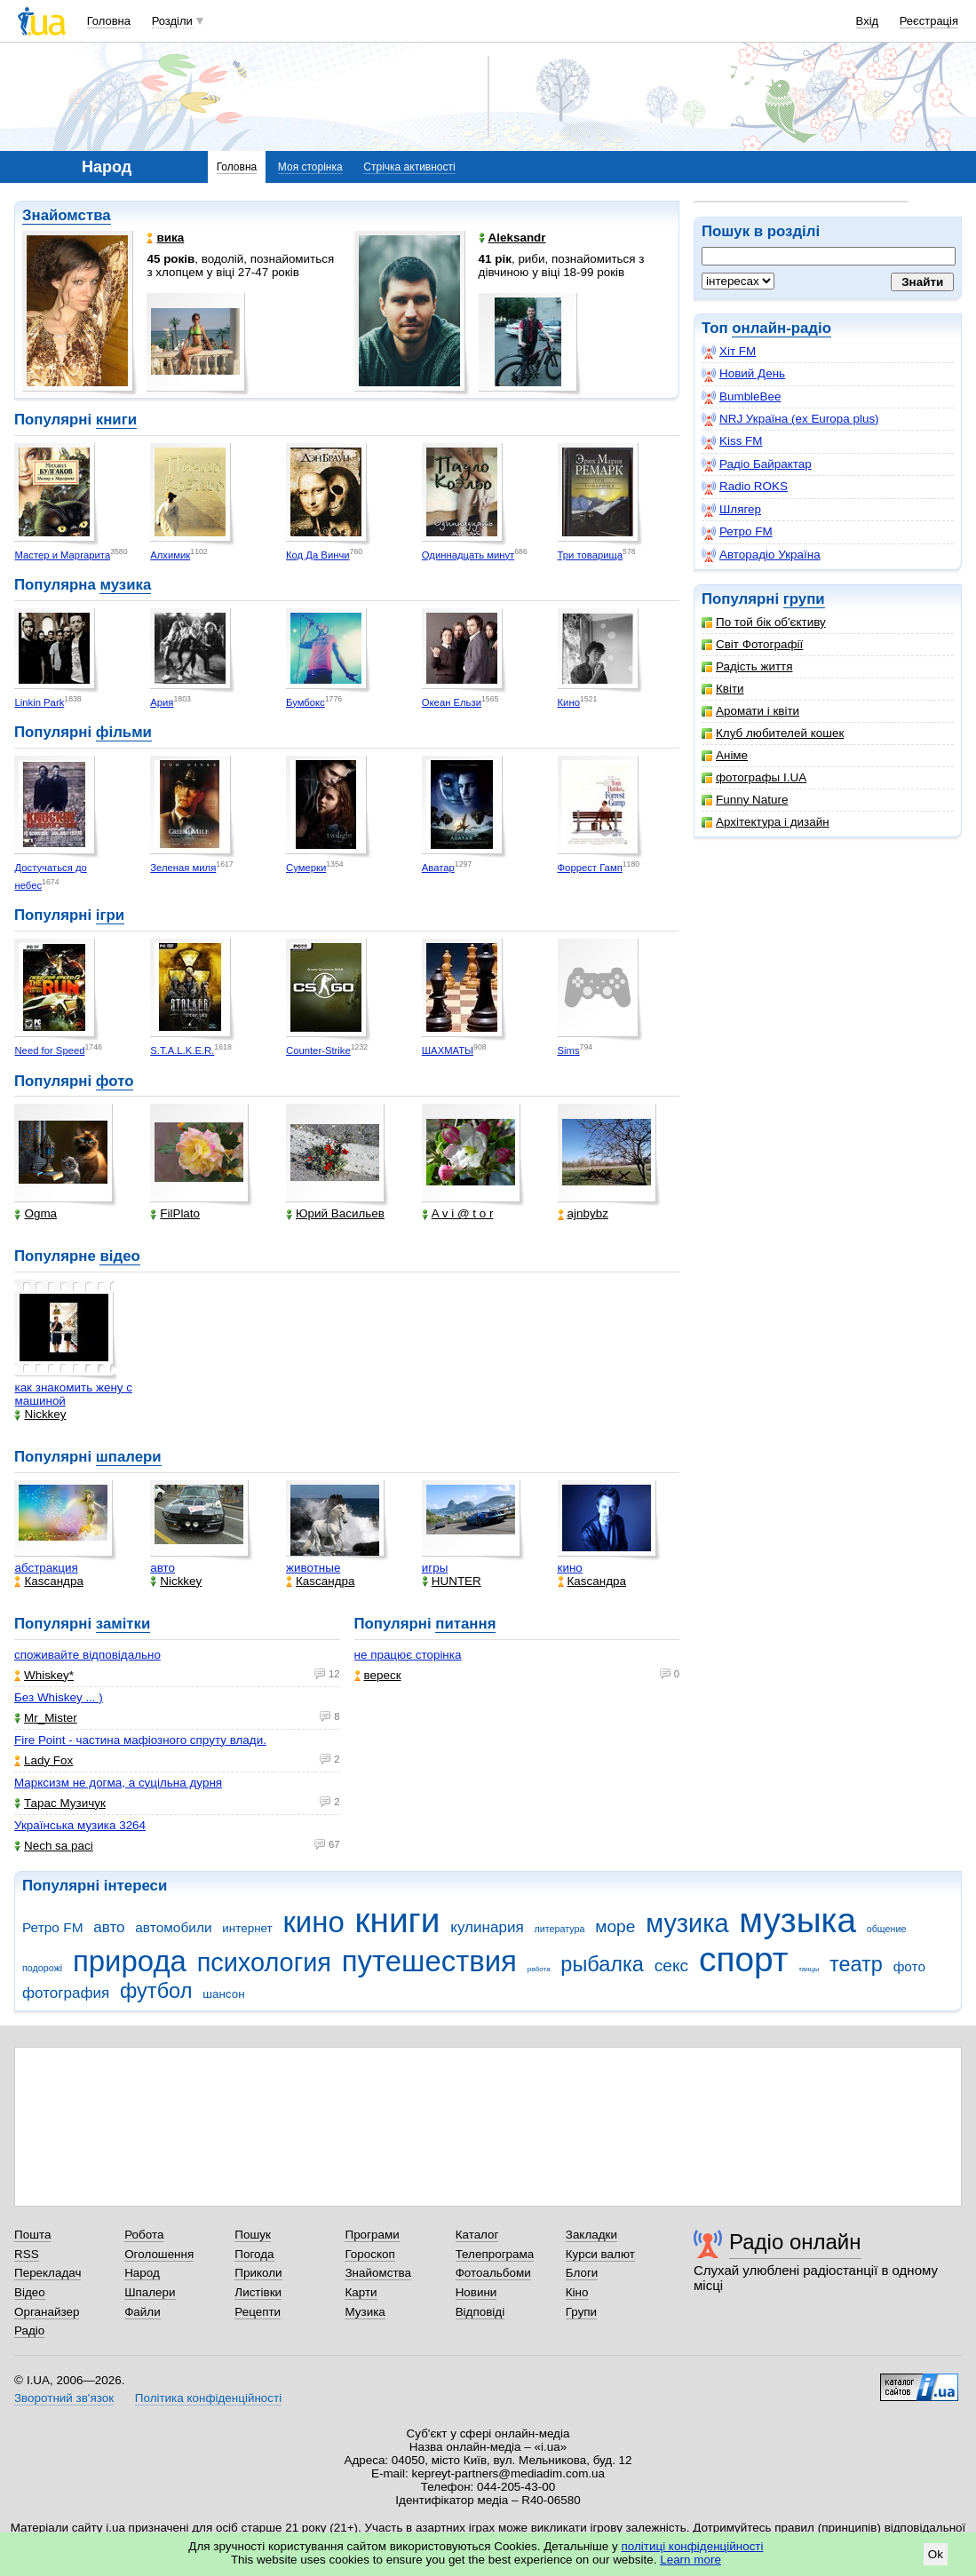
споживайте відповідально (87, 1654)
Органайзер (46, 2311)
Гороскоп (369, 2254)
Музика (365, 2311)
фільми (124, 732)
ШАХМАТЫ (447, 1050)
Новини (476, 2292)
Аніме (725, 755)
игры (435, 1567)
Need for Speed (49, 1050)
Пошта (32, 2234)
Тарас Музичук (60, 1803)
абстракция (45, 1567)
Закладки (591, 2234)
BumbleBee (741, 397)
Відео (29, 2292)
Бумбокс (305, 702)
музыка (797, 1920)
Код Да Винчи (318, 555)
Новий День (743, 374)
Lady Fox (43, 1760)
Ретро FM (737, 532)
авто (162, 1567)
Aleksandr (512, 237)
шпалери (129, 1456)
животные (313, 1567)
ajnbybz (583, 1213)
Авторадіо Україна (761, 555)
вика (165, 237)
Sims (569, 1050)
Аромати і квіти (750, 710)
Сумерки (306, 867)
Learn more (690, 2559)
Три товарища (590, 555)
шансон (223, 1994)
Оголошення (159, 2254)
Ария (161, 702)
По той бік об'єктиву (764, 622)
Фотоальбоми (493, 2272)
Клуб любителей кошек (773, 733)
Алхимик (170, 555)
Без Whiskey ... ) (58, 1697)
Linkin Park (39, 702)
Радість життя (747, 666)
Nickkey (40, 1414)
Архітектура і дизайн (765, 821)
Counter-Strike (318, 1050)
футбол (156, 1990)
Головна (109, 21)
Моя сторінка (310, 167)
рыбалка (602, 1964)
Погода (254, 2254)
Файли (142, 2311)
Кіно (577, 2292)
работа (539, 1969)
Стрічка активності (409, 167)
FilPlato (175, 1213)
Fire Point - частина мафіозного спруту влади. (140, 1740)
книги (116, 419)
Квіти (723, 688)
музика (125, 584)
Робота (143, 2234)
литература (559, 1928)
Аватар (438, 867)
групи (804, 598)
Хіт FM (729, 352)
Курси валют (600, 2254)
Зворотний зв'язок (64, 2398)
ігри (110, 915)
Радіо (29, 2330)
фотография (65, 1993)
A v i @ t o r (458, 1213)
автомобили (173, 1927)
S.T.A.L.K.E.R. (182, 1050)
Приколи (258, 2272)
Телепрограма (495, 2254)
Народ (142, 2272)
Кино (569, 702)
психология (264, 1962)
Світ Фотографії (752, 644)
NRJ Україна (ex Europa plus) (790, 419)
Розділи (172, 21)
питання (465, 1623)
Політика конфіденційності (208, 2398)
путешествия (429, 1961)
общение (887, 1928)
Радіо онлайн (795, 2242)
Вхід (867, 21)
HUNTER (451, 1581)
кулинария (486, 1927)
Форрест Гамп (590, 867)
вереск (377, 1675)
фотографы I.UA (754, 777)
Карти (361, 2292)
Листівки (258, 2292)
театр (856, 1964)
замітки (123, 1623)
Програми (372, 2234)
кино (570, 1567)
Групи (581, 2311)
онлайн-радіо (781, 328)
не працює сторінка (408, 1654)
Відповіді (480, 2311)
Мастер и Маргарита (62, 555)
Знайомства (66, 215)
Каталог (477, 2234)
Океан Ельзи (451, 702)
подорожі (42, 1967)
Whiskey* (44, 1675)
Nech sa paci (53, 1845)
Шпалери (149, 2292)
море (615, 1926)
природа (129, 1961)
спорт (744, 1959)
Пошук (252, 2234)
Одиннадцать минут (468, 555)
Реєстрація (929, 21)
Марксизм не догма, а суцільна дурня (118, 1782)
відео (119, 1256)
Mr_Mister (45, 1717)
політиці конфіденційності (693, 2546)
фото (115, 1081)
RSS (26, 2254)
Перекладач (47, 2272)
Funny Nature (745, 799)
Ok (935, 2554)
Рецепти (257, 2311)
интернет (247, 1928)
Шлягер (731, 510)
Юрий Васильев (335, 1213)
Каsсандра (48, 1581)
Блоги (582, 2272)
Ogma (35, 1213)
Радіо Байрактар (757, 464)
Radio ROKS (745, 487)
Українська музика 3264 (80, 1825)
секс (672, 1965)
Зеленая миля (183, 867)
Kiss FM (732, 441)
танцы (808, 1969)
